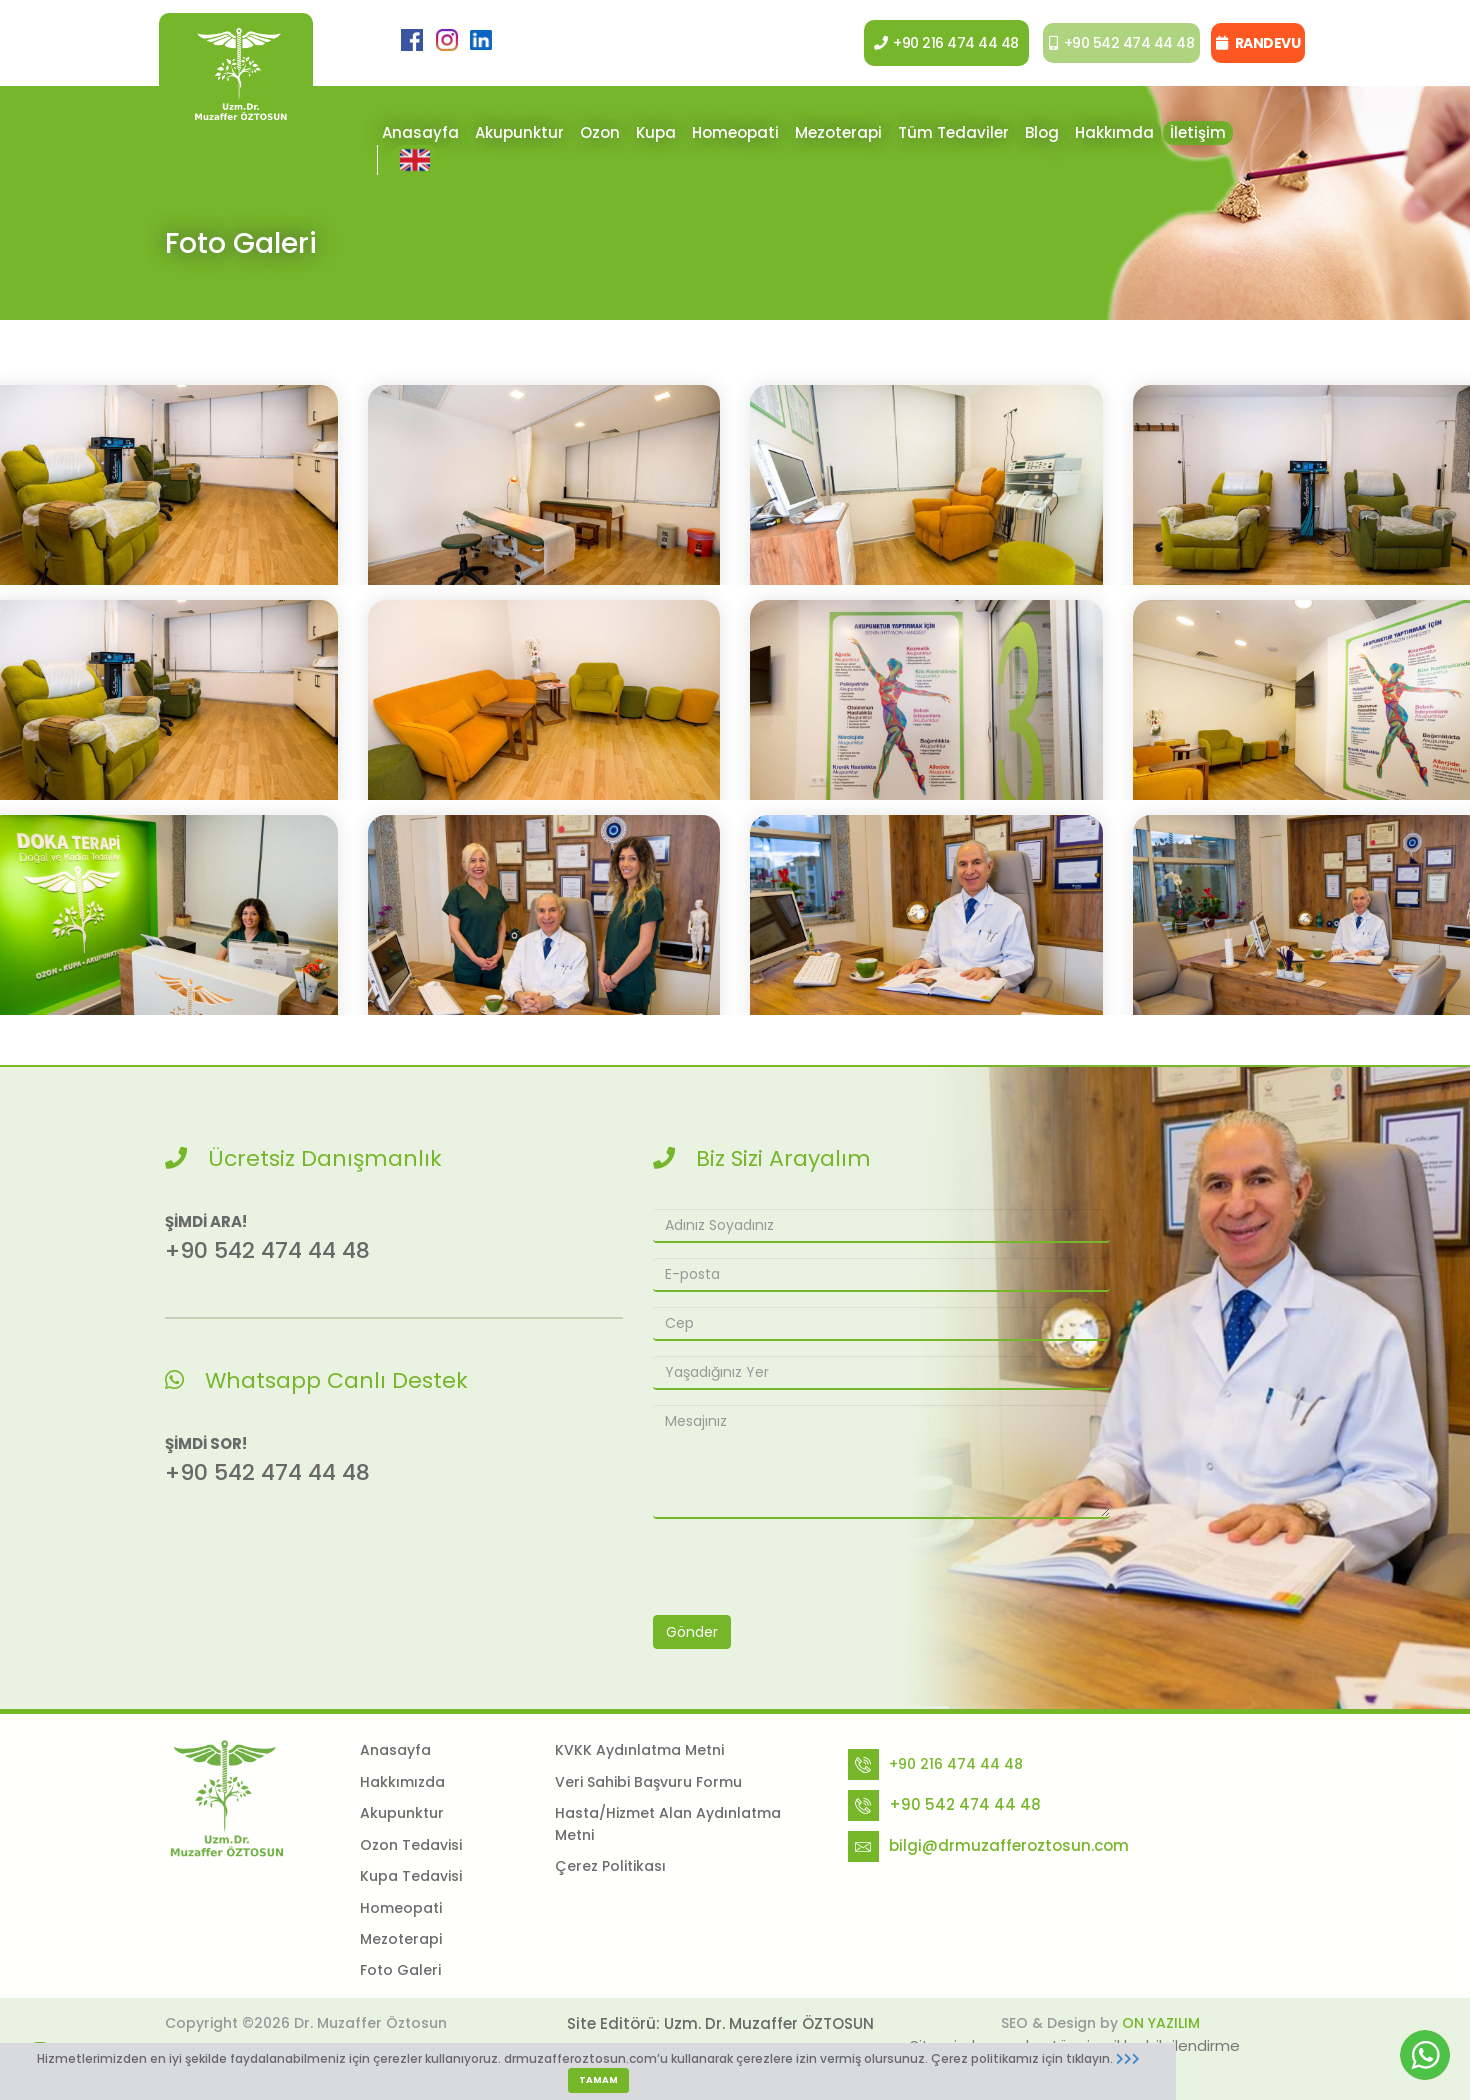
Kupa (656, 132)
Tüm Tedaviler (953, 132)
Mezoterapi (838, 132)
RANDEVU (1258, 43)
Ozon (600, 132)
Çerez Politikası (610, 1866)
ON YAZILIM (1161, 2023)
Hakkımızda (402, 1782)
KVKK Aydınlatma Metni (639, 1750)
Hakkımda (1114, 132)
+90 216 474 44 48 (935, 43)
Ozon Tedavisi (411, 1845)
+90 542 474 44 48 (1114, 43)
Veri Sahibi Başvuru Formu (648, 1782)
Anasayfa (420, 132)
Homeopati (735, 132)
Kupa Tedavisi (411, 1876)
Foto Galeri (400, 1970)
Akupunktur (519, 132)
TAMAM (598, 2080)
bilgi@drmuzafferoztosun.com (1009, 1845)
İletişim (1198, 132)
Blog (1042, 132)
